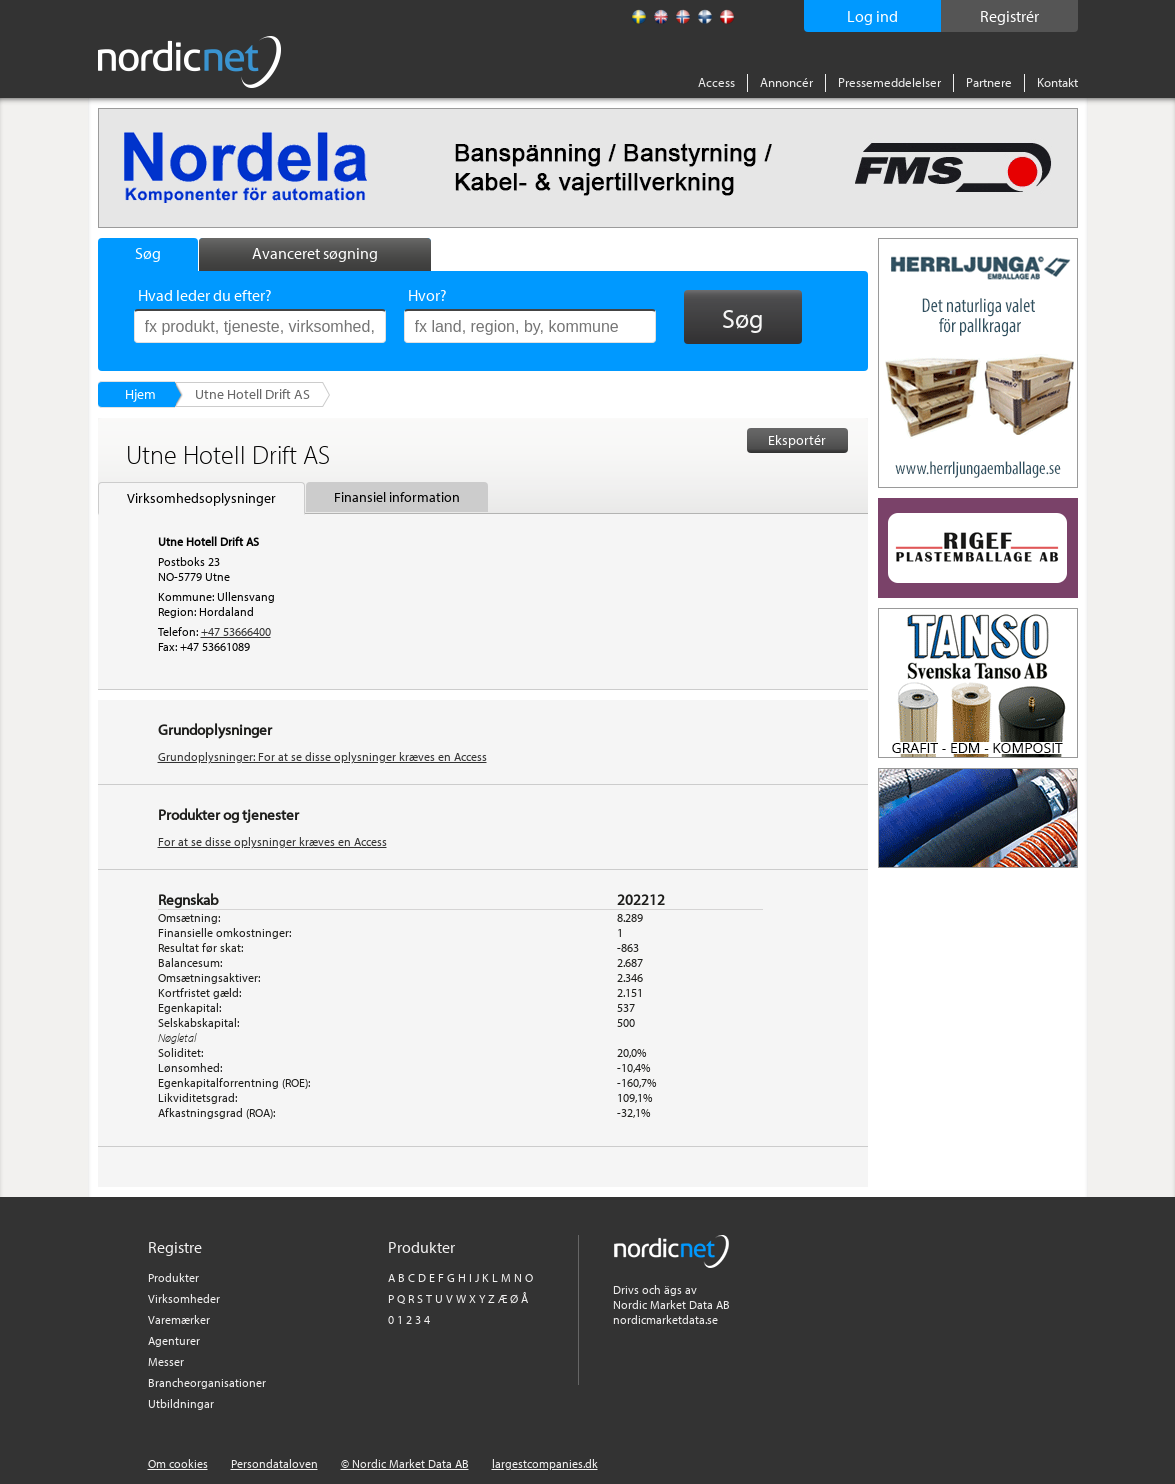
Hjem (140, 394)
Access (716, 82)
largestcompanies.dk (545, 1463)
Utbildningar (181, 1403)
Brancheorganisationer (207, 1382)
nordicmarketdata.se (665, 1319)
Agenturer (174, 1340)
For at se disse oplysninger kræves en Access (272, 841)
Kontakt (1057, 82)
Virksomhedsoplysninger (201, 498)
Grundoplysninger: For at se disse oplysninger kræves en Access (322, 756)
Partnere (989, 82)
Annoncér (786, 82)
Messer (166, 1361)
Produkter (173, 1277)
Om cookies (178, 1463)
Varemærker (179, 1319)
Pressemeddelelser (889, 82)
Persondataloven (274, 1463)
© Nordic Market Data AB (405, 1463)
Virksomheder (184, 1298)
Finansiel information (397, 497)
